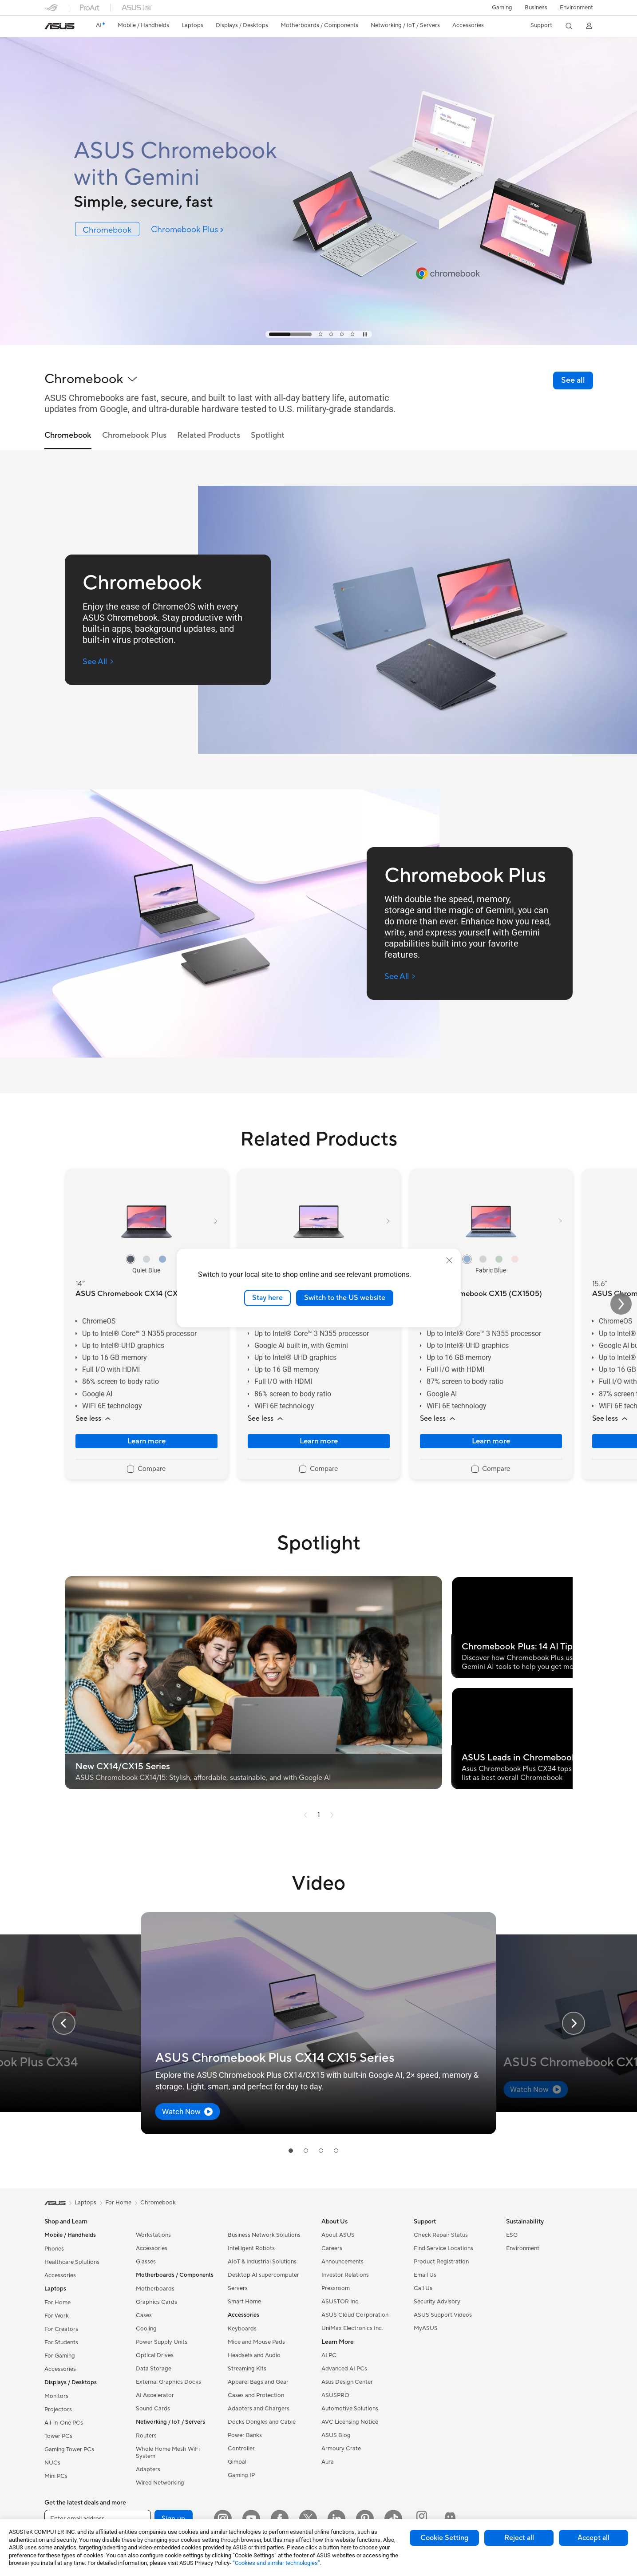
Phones (54, 2248)
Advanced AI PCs (344, 2368)
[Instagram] (223, 2519)
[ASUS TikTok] (393, 2519)
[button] (502, 7)
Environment (576, 7)
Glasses (146, 2261)
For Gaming (59, 2355)
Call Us (423, 2288)
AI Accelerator (155, 2395)
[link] (59, 26)
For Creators (61, 2329)
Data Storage (153, 2368)
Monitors (56, 2396)
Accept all (593, 2537)
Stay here (267, 1297)
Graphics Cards (156, 2302)
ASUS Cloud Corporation (354, 2314)
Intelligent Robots (251, 2248)
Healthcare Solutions (71, 2262)
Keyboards (242, 2328)
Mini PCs (55, 2476)
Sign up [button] (174, 2518)
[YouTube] (251, 2519)
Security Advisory (437, 2301)
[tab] (290, 334)
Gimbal (237, 2461)
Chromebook (158, 2202)
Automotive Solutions (349, 2408)
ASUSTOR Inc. (340, 2301)
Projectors (58, 2409)
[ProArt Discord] (450, 2519)
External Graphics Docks (168, 2382)
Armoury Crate (341, 2448)
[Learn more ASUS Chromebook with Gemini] (318, 342)
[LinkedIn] (336, 2519)
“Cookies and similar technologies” (276, 2563)
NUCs (52, 2462)
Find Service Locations (443, 2248)
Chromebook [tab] (67, 436)
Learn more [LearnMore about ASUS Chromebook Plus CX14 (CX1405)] (319, 1441)
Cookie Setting (444, 2537)
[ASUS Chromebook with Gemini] (193, 164)
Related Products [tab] (208, 436)
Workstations (153, 2235)
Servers (238, 2288)
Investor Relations (345, 2275)
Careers (331, 2248)
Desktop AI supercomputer (263, 2275)
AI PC (328, 2355)
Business (536, 7)
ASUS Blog (336, 2435)
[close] (449, 1260)
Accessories (60, 2275)
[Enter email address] (97, 2519)
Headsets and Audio (254, 2355)
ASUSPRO (335, 2395)
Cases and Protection (256, 2395)
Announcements (342, 2261)
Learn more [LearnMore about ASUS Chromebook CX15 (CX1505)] (491, 1441)
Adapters (148, 2469)
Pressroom (335, 2288)
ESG (512, 2235)
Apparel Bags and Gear (258, 2382)
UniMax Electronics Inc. (352, 2328)
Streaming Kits (247, 2368)
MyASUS (426, 2328)
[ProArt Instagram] (422, 2519)
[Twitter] (308, 2519)
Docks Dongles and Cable (262, 2421)
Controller (241, 2448)
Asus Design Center (347, 2382)
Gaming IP (241, 2475)
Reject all (519, 2537)
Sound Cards (153, 2408)
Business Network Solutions (264, 2235)
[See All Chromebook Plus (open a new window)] (400, 976)
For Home (57, 2302)
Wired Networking (160, 2482)
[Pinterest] (365, 2519)
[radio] (130, 1259)
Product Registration (441, 2261)
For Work (56, 2315)
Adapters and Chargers (258, 2408)
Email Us (425, 2275)
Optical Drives (155, 2355)
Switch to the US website (344, 1297)
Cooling (146, 2328)
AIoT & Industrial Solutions (262, 2261)
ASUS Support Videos (443, 2314)
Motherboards (155, 2288)
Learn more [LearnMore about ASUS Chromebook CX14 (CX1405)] (146, 1441)
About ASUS (338, 2235)
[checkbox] (146, 1470)
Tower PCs (58, 2436)
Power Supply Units (161, 2342)
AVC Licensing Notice (349, 2421)
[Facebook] (280, 2519)
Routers (146, 2435)
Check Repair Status (441, 2235)
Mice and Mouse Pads (256, 2342)
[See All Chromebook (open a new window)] (98, 661)
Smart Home (244, 2301)
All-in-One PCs (63, 2422)
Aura (327, 2461)
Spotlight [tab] (268, 436)
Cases (144, 2315)
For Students (61, 2342)
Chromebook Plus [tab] (134, 436)
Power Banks (245, 2435)
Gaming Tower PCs (69, 2449)
